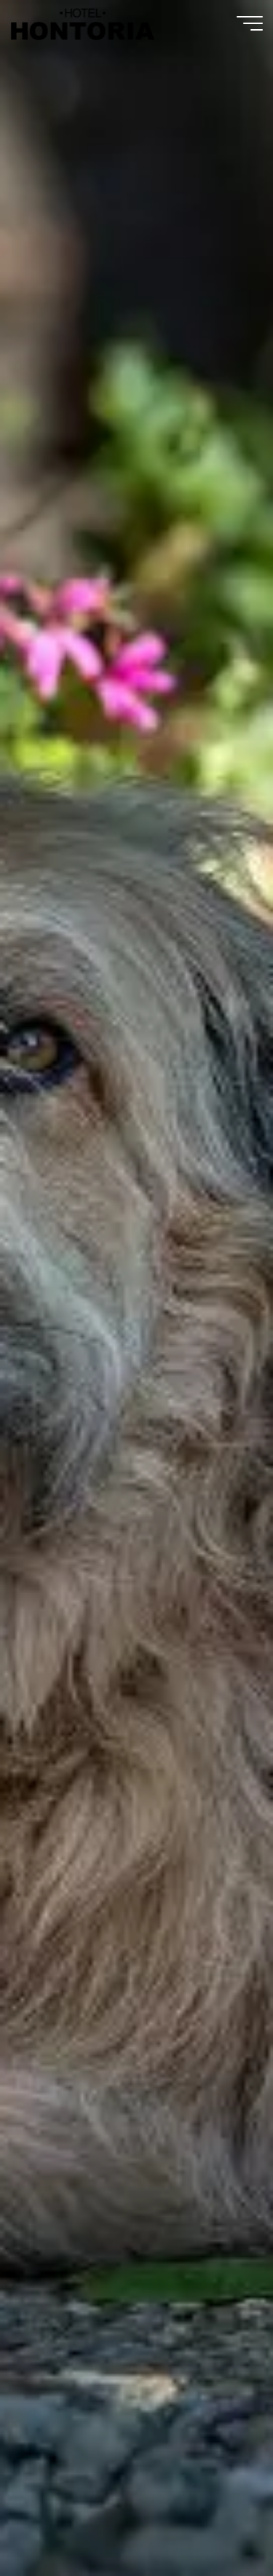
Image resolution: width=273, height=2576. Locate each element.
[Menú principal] (250, 23)
